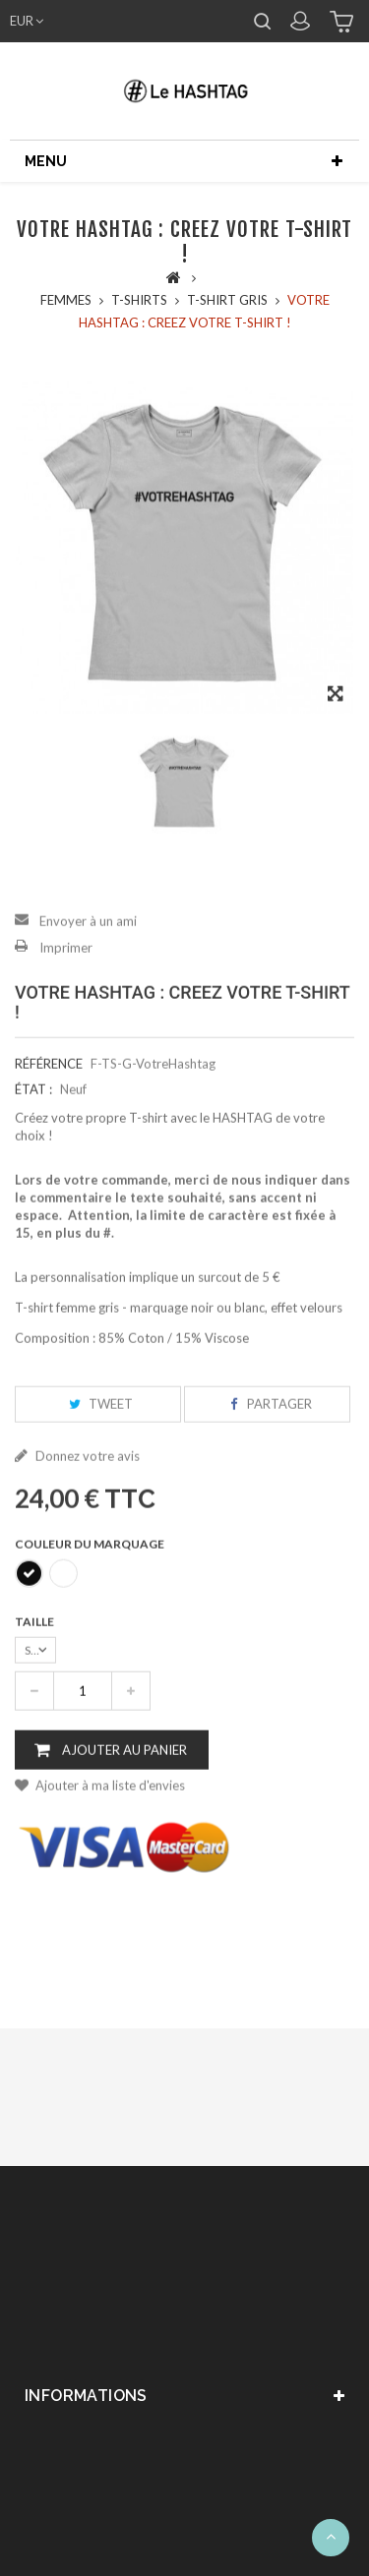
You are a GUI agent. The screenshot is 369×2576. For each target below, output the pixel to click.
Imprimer (65, 969)
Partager (267, 1426)
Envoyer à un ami (88, 943)
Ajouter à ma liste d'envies (108, 1807)
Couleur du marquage (90, 1565)
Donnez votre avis (86, 1478)
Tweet (98, 1426)
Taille (35, 1643)
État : (33, 1111)
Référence (49, 1085)
